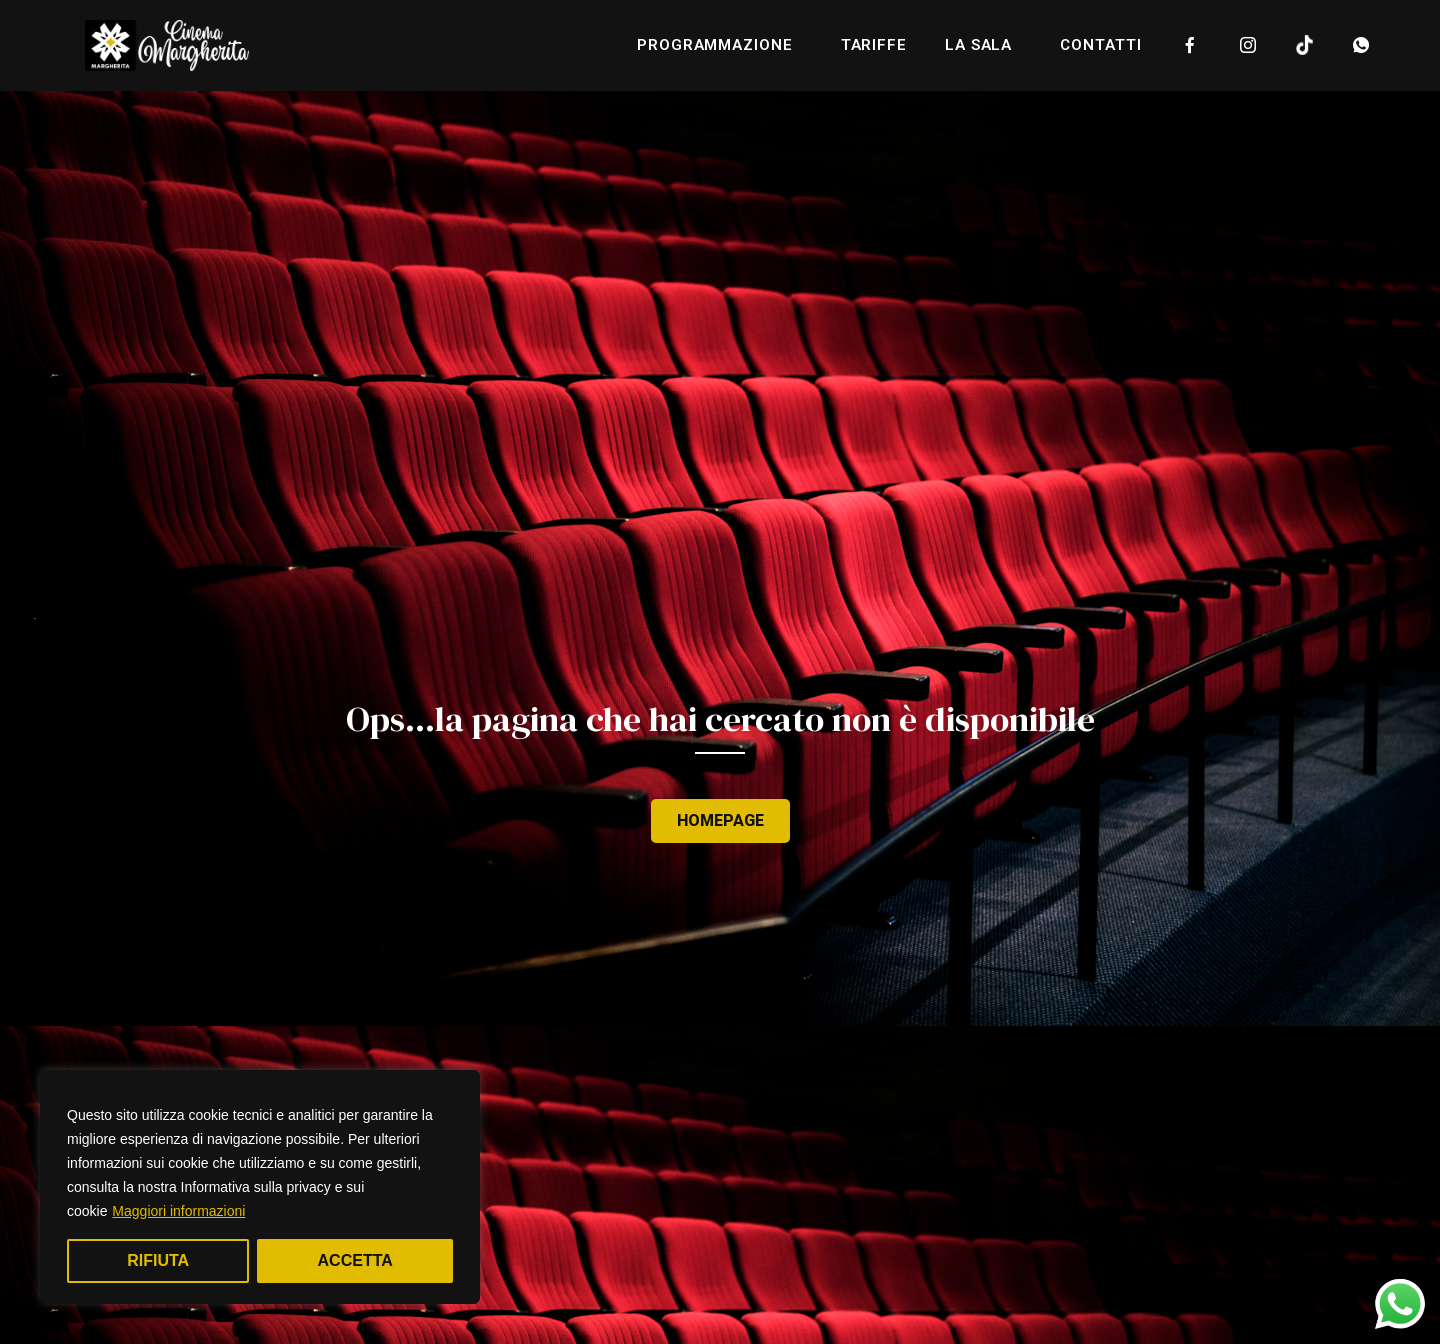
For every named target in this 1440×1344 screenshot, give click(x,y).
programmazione (720, 45)
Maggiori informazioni (178, 1211)
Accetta (355, 1260)
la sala (983, 45)
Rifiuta (158, 1260)
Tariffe (874, 45)
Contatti (1100, 45)
